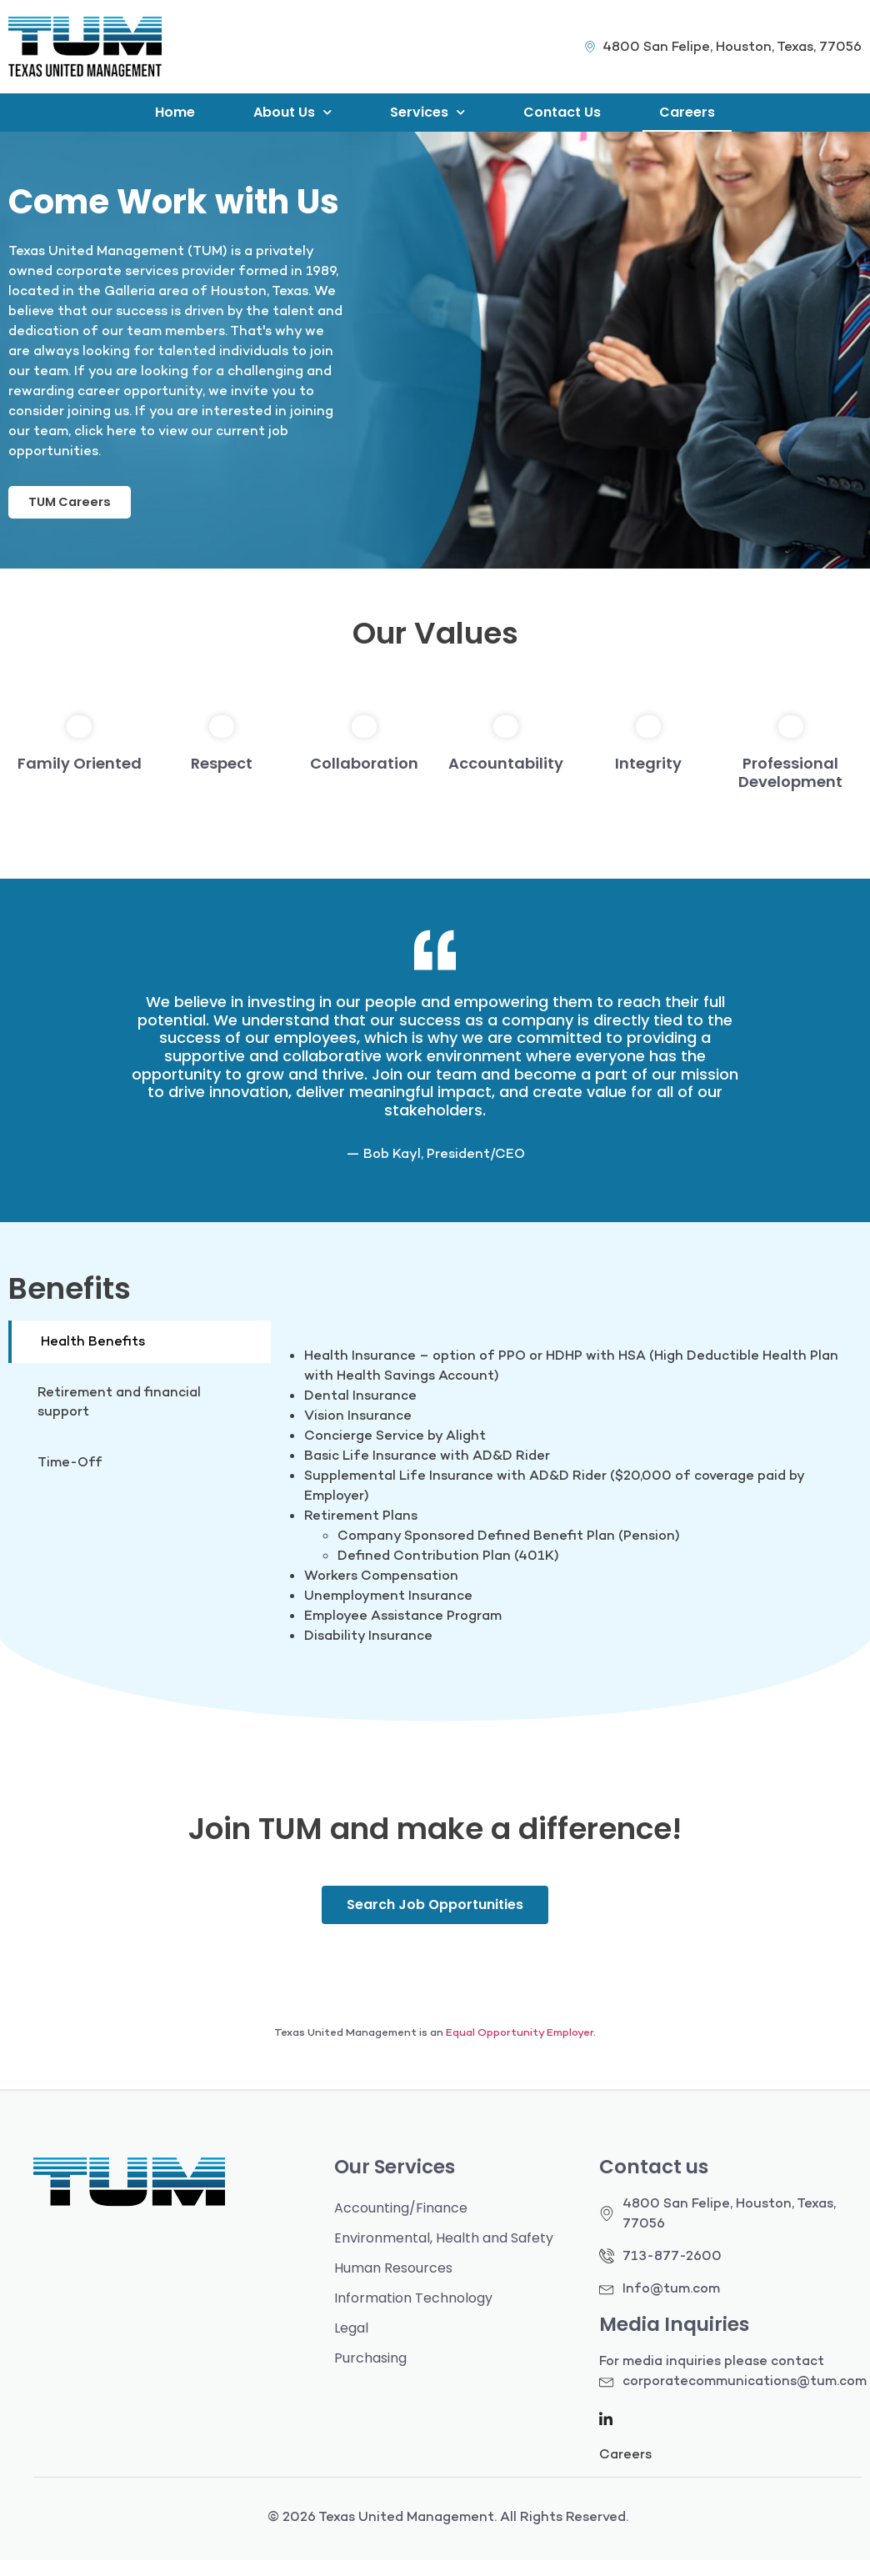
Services (427, 112)
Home (175, 112)
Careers (687, 112)
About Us (292, 112)
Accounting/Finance (401, 2223)
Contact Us (562, 112)
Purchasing (370, 2373)
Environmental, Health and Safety (443, 2253)
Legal (351, 2343)
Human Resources (393, 2283)
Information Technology (413, 2313)
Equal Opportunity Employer (519, 2048)
